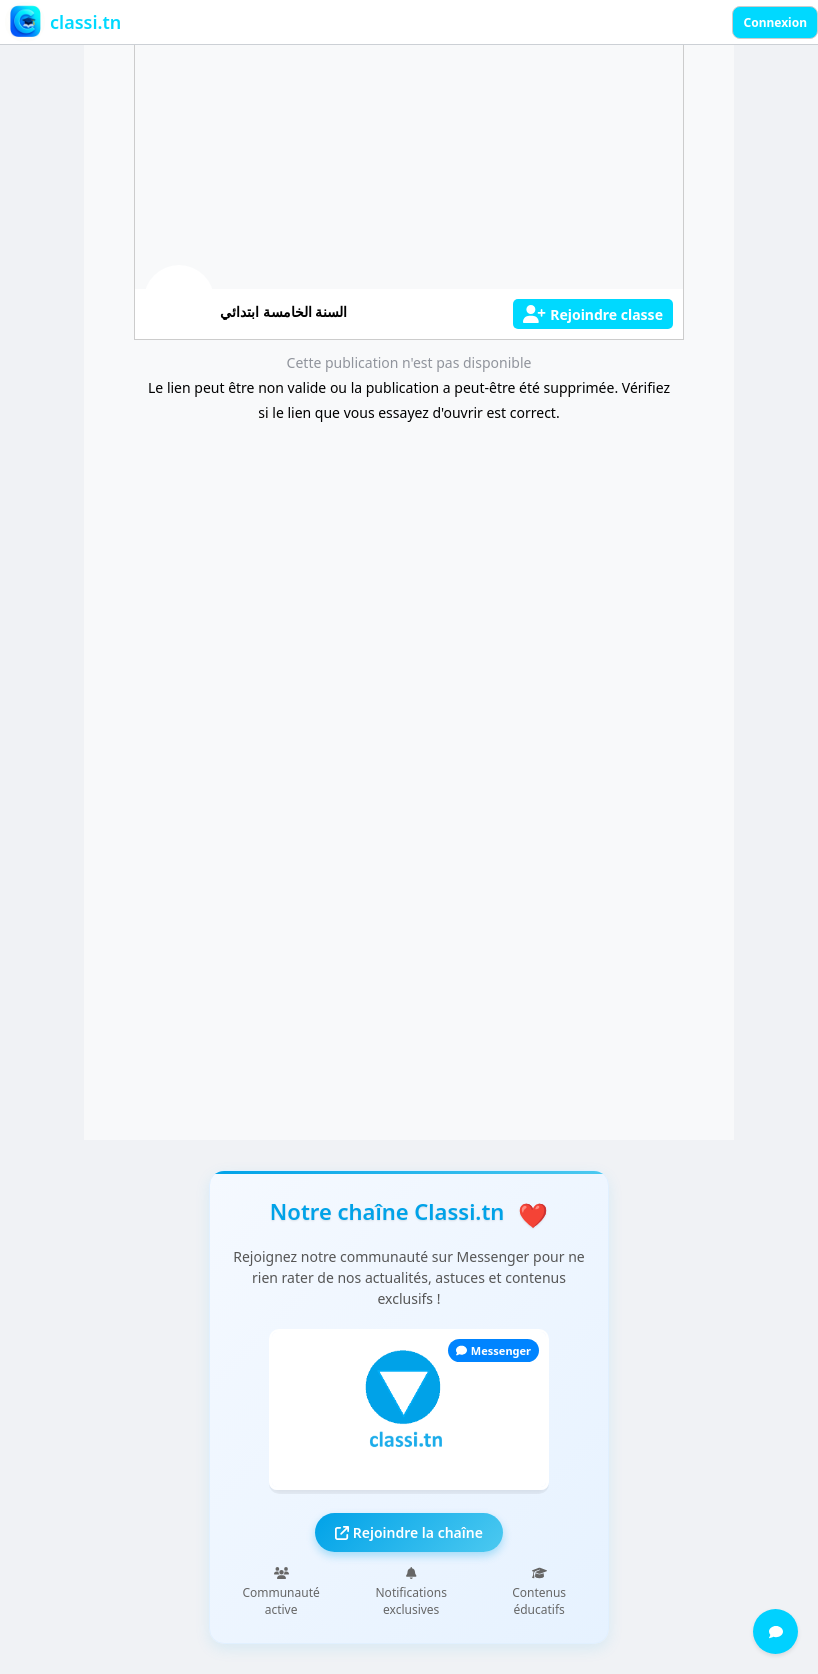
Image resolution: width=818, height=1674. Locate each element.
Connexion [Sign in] (775, 22)
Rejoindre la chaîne (409, 1532)
